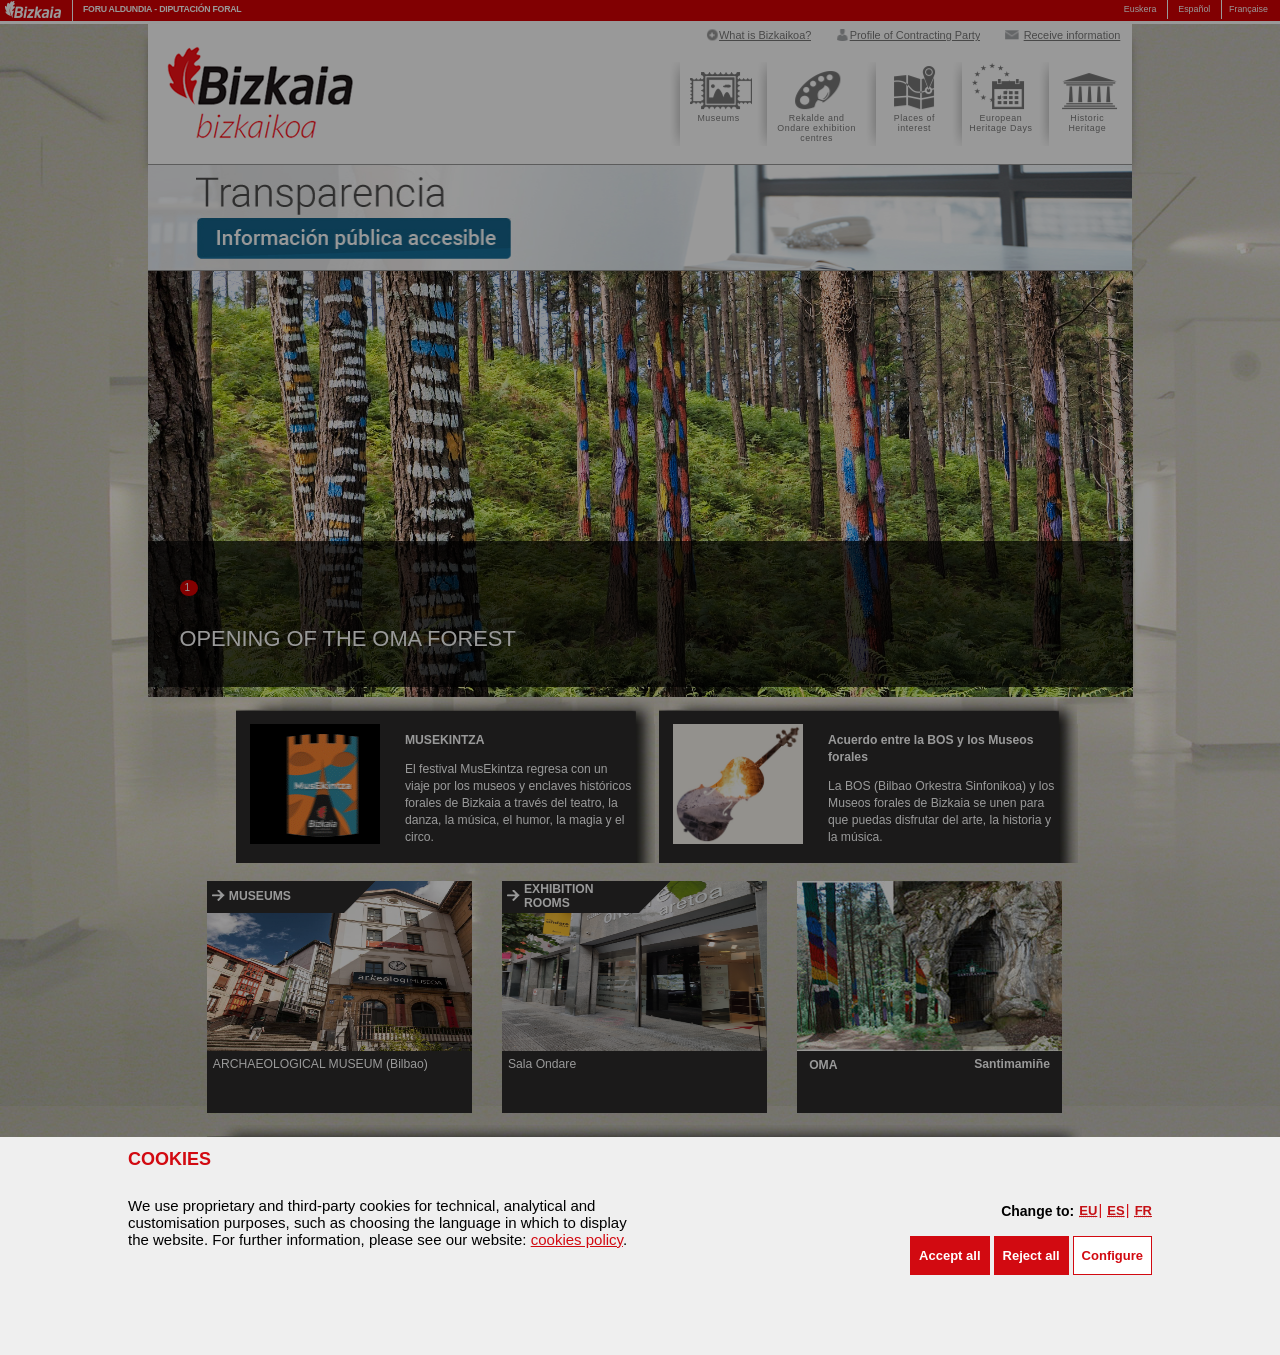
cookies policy (577, 1239)
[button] (949, 1255)
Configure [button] (1112, 1255)
